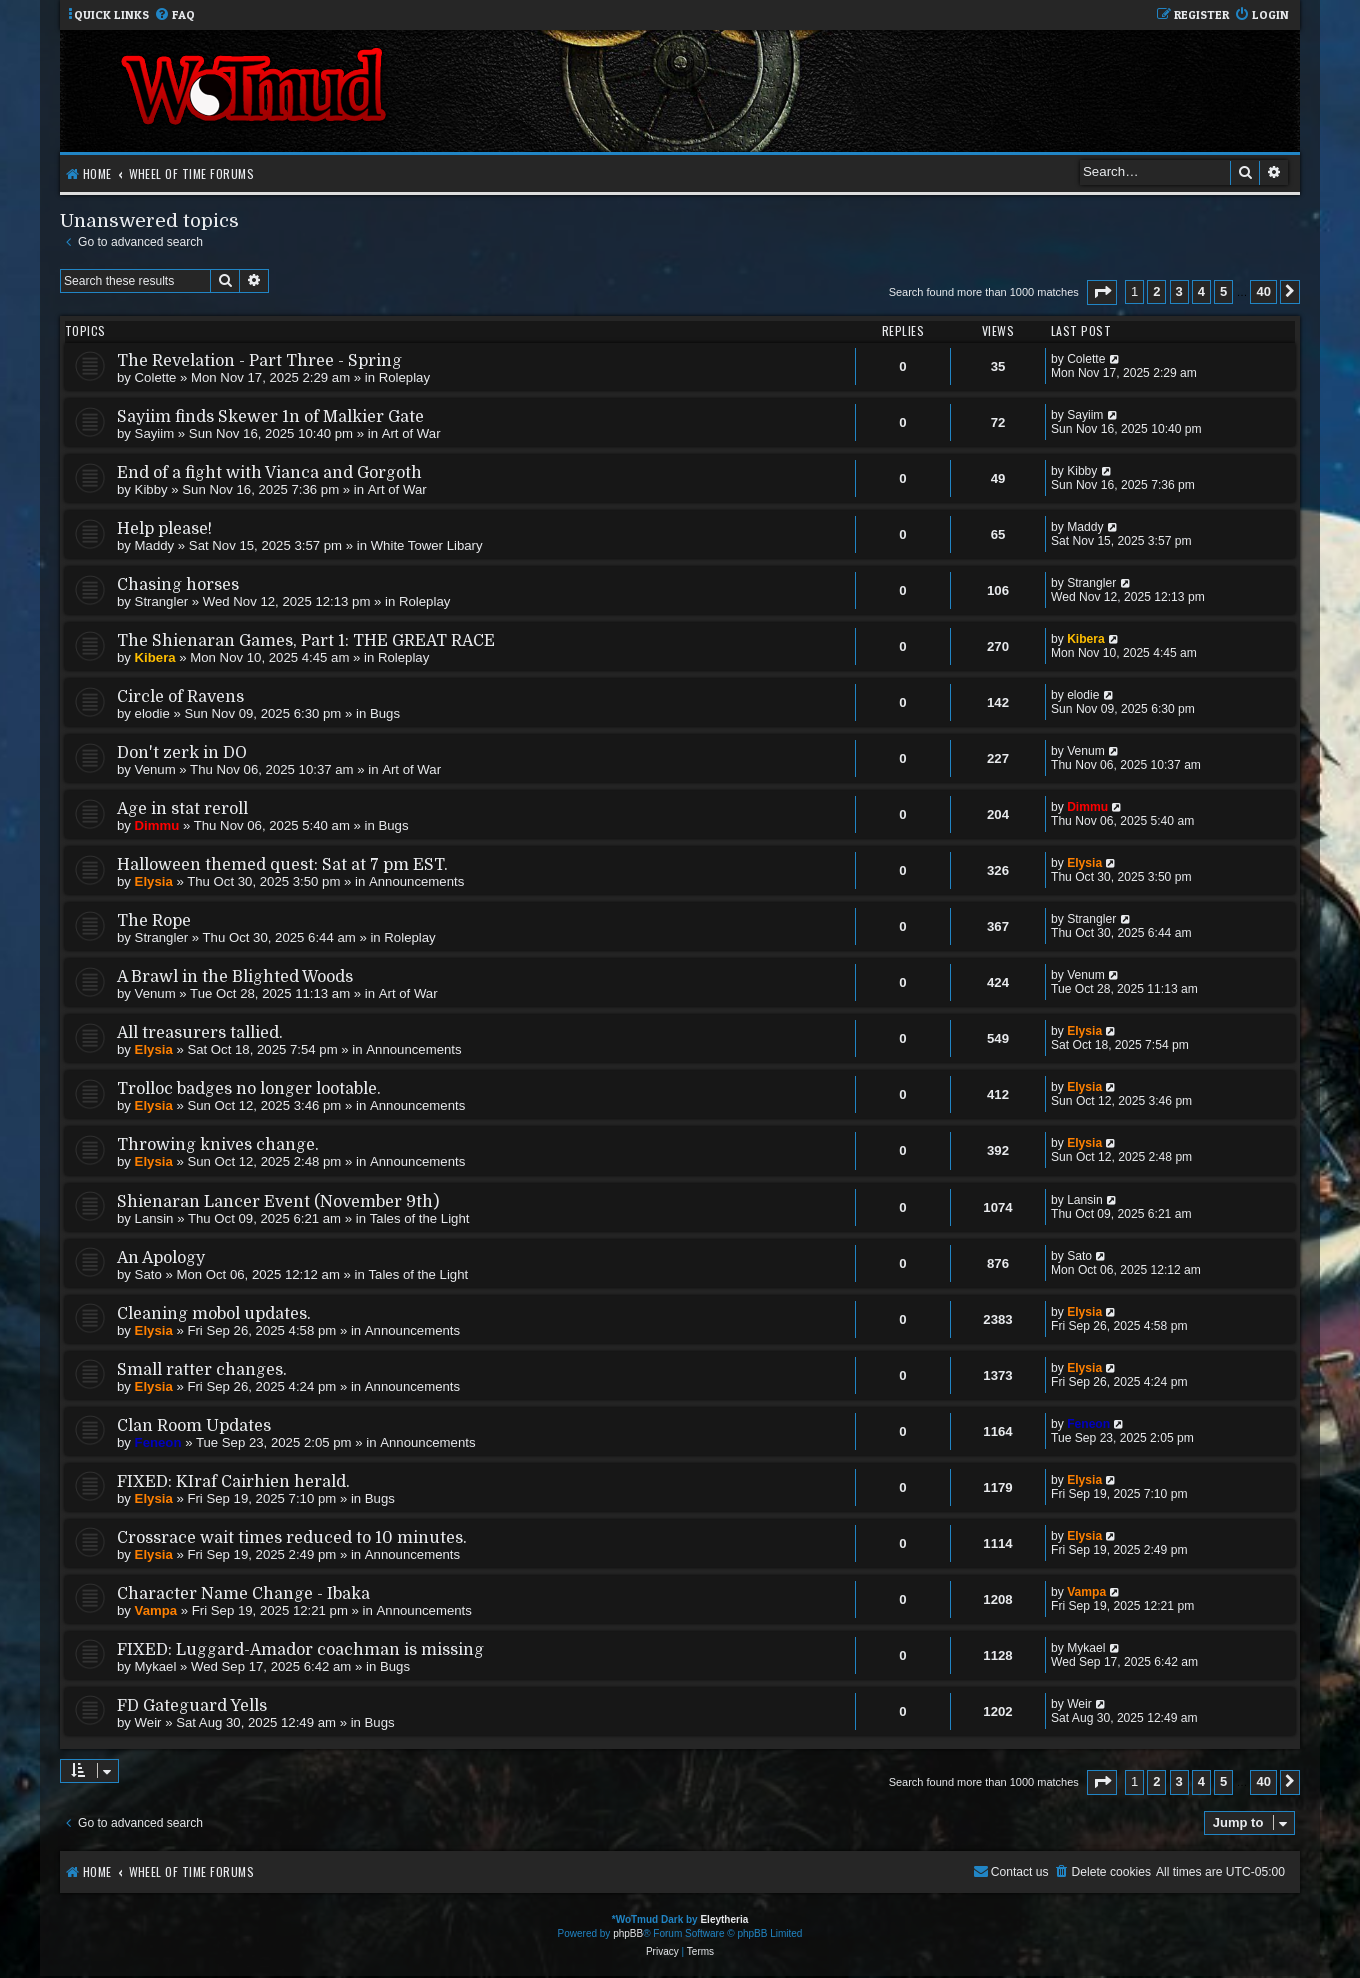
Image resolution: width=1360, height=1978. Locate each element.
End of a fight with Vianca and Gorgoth (269, 473)
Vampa (156, 1610)
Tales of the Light (420, 1218)
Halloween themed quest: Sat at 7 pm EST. (282, 865)
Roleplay (404, 377)
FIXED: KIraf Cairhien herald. (233, 1482)
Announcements (416, 881)
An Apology (161, 1258)
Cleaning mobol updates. (214, 1314)
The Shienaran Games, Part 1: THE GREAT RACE (306, 641)
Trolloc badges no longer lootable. (249, 1089)
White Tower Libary (427, 545)
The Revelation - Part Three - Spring (259, 361)
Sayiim (155, 433)
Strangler (162, 601)
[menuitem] (174, 15)
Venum (155, 769)
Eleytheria (724, 1919)
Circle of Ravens (180, 697)
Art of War (411, 433)
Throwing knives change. (218, 1145)
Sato (148, 1274)
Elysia (154, 881)
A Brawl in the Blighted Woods (235, 977)
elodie (152, 713)
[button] (1102, 292)
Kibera (155, 657)
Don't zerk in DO (182, 753)
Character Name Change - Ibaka (243, 1594)
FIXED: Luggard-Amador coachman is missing (300, 1650)
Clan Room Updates (194, 1426)
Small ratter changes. (202, 1370)
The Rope (154, 921)
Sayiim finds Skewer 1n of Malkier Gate (270, 417)
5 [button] (1223, 291)
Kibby (151, 489)
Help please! (164, 529)
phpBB (628, 1933)
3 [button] (1179, 291)
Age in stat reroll (182, 809)
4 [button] (1201, 291)
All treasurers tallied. (200, 1033)
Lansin (154, 1218)
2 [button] (1156, 291)
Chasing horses (178, 585)
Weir (148, 1722)
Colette (156, 377)
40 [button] (1263, 291)
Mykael (156, 1666)
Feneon (158, 1442)
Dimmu (157, 825)
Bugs (385, 713)
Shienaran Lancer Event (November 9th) (278, 1202)
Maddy (155, 545)
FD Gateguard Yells (192, 1706)
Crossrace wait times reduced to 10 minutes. (292, 1538)
